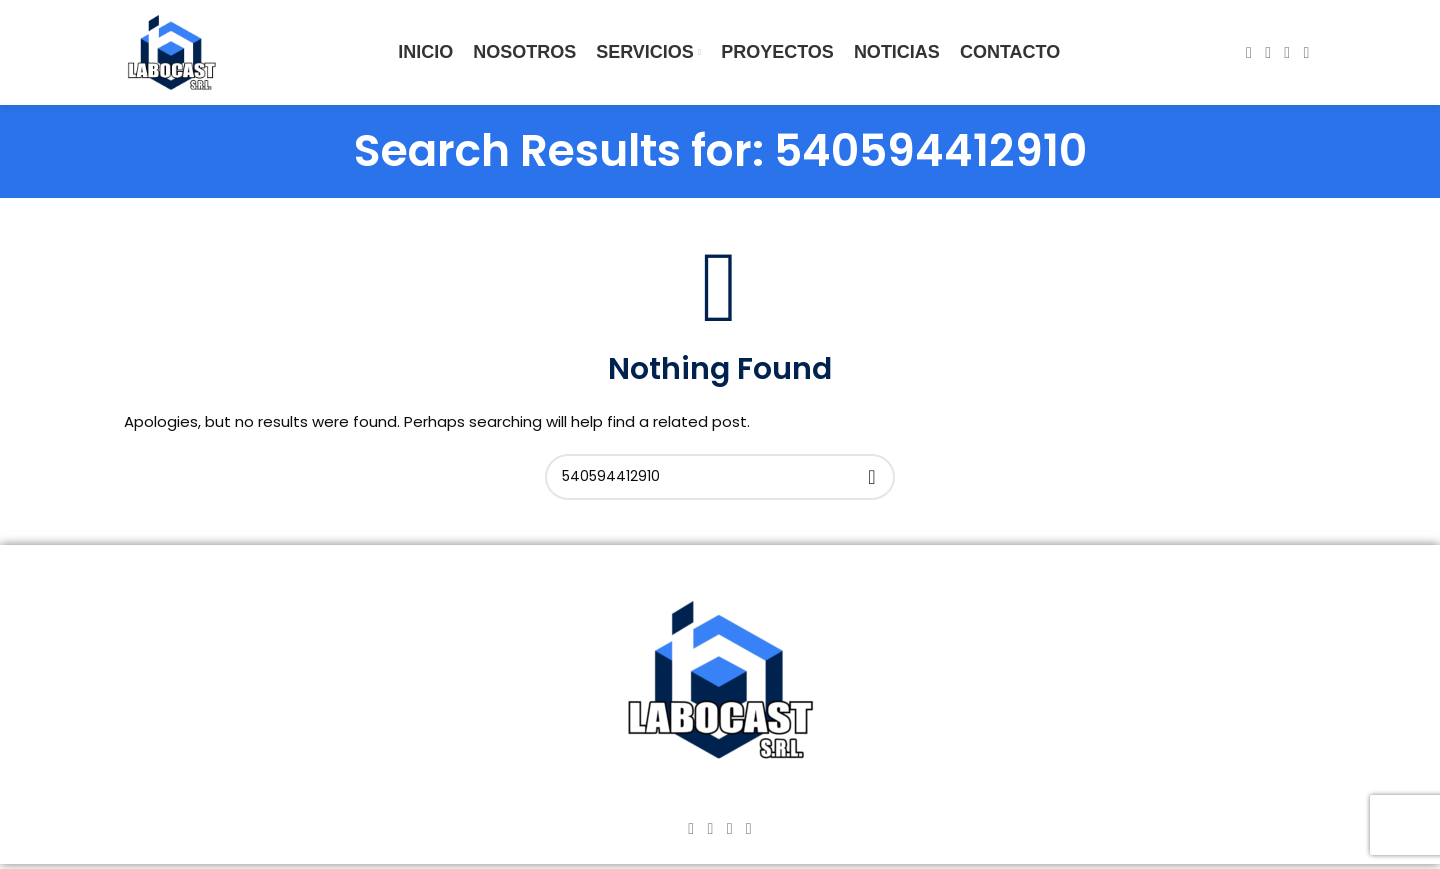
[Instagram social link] (1268, 52)
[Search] (720, 477)
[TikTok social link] (1306, 52)
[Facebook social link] (1248, 52)
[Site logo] (171, 51)
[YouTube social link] (1287, 52)
